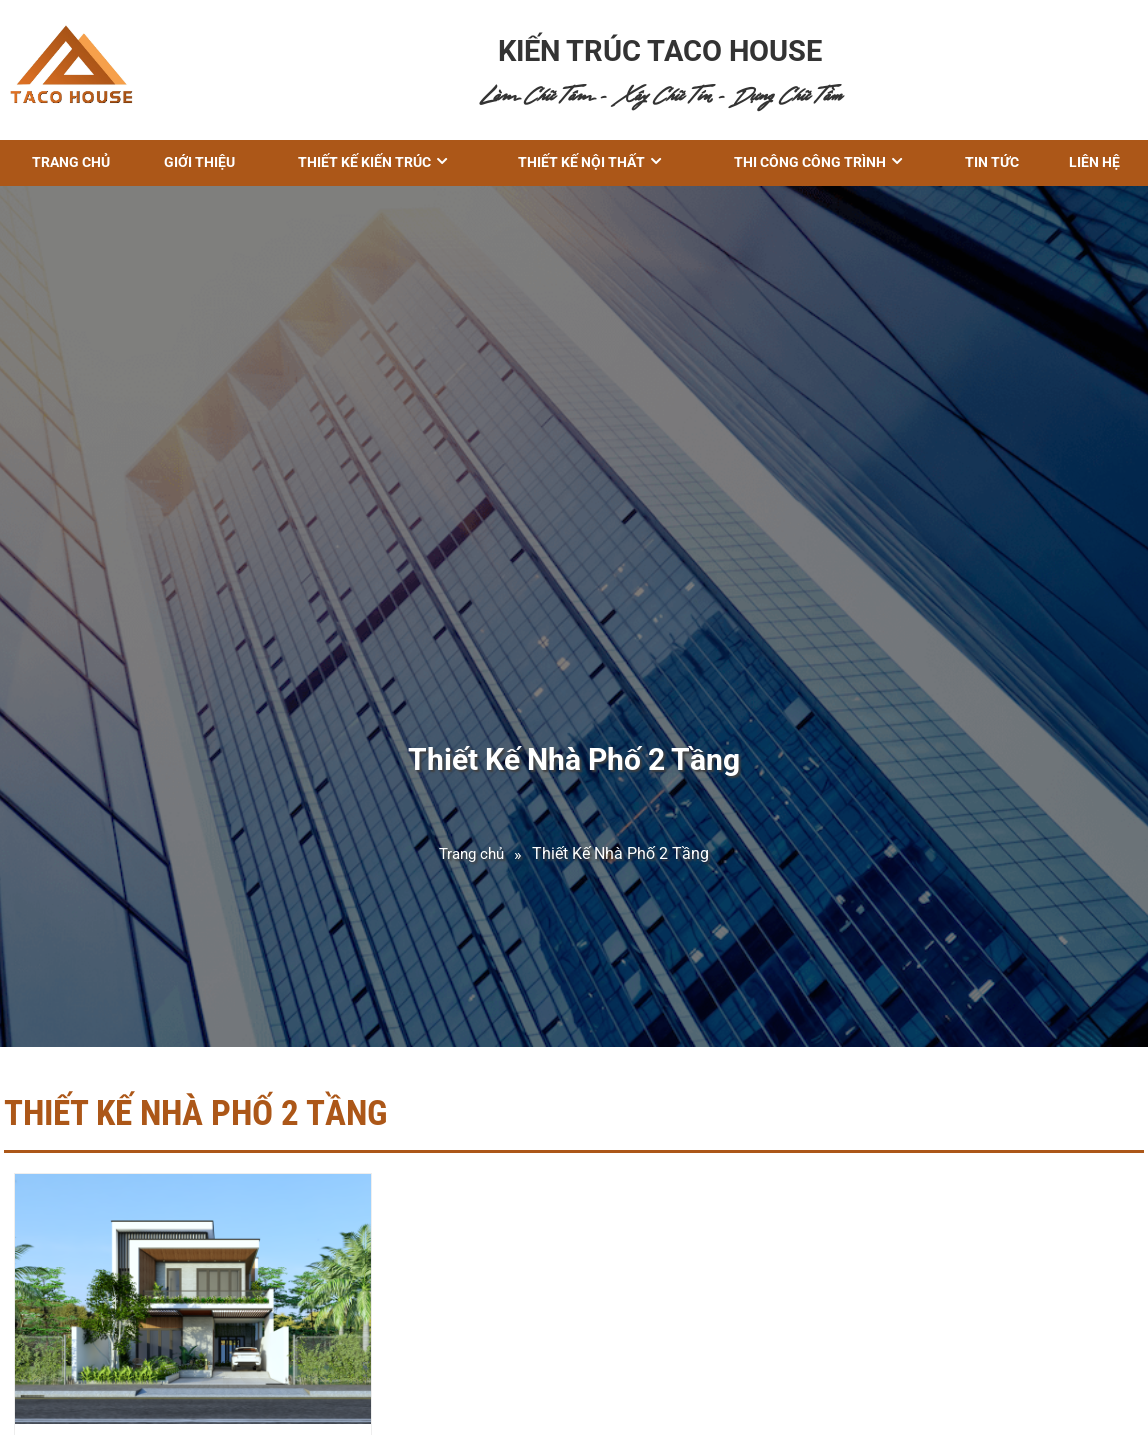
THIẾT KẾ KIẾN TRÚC (364, 162)
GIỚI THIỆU (199, 162)
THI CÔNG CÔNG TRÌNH (810, 162)
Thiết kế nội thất (581, 162)
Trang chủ (71, 162)
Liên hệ (1094, 162)
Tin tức (992, 162)
